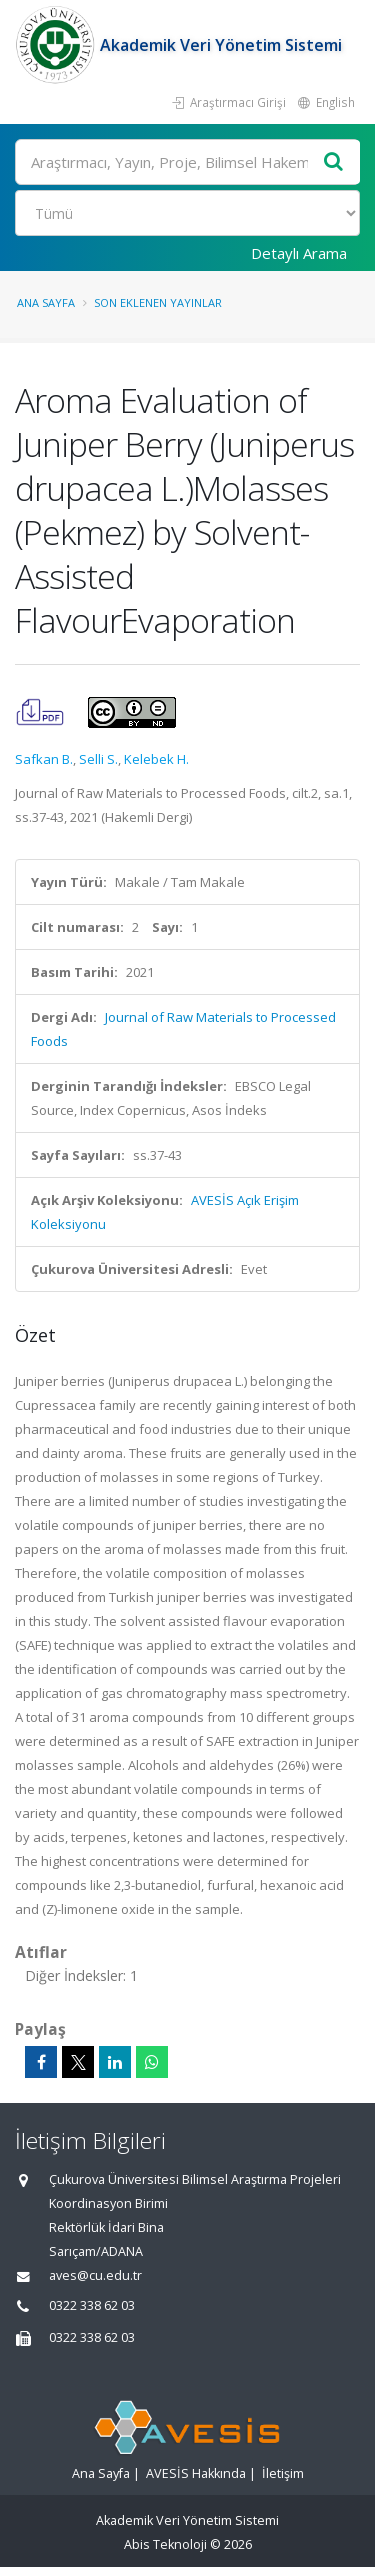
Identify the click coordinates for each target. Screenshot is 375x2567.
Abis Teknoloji (165, 2544)
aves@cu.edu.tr (95, 2275)
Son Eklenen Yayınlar (158, 302)
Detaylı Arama (299, 253)
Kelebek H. (156, 759)
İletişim (283, 2473)
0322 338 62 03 (92, 2305)
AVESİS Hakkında (196, 2473)
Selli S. (98, 759)
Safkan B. (44, 759)
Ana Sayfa (46, 302)
